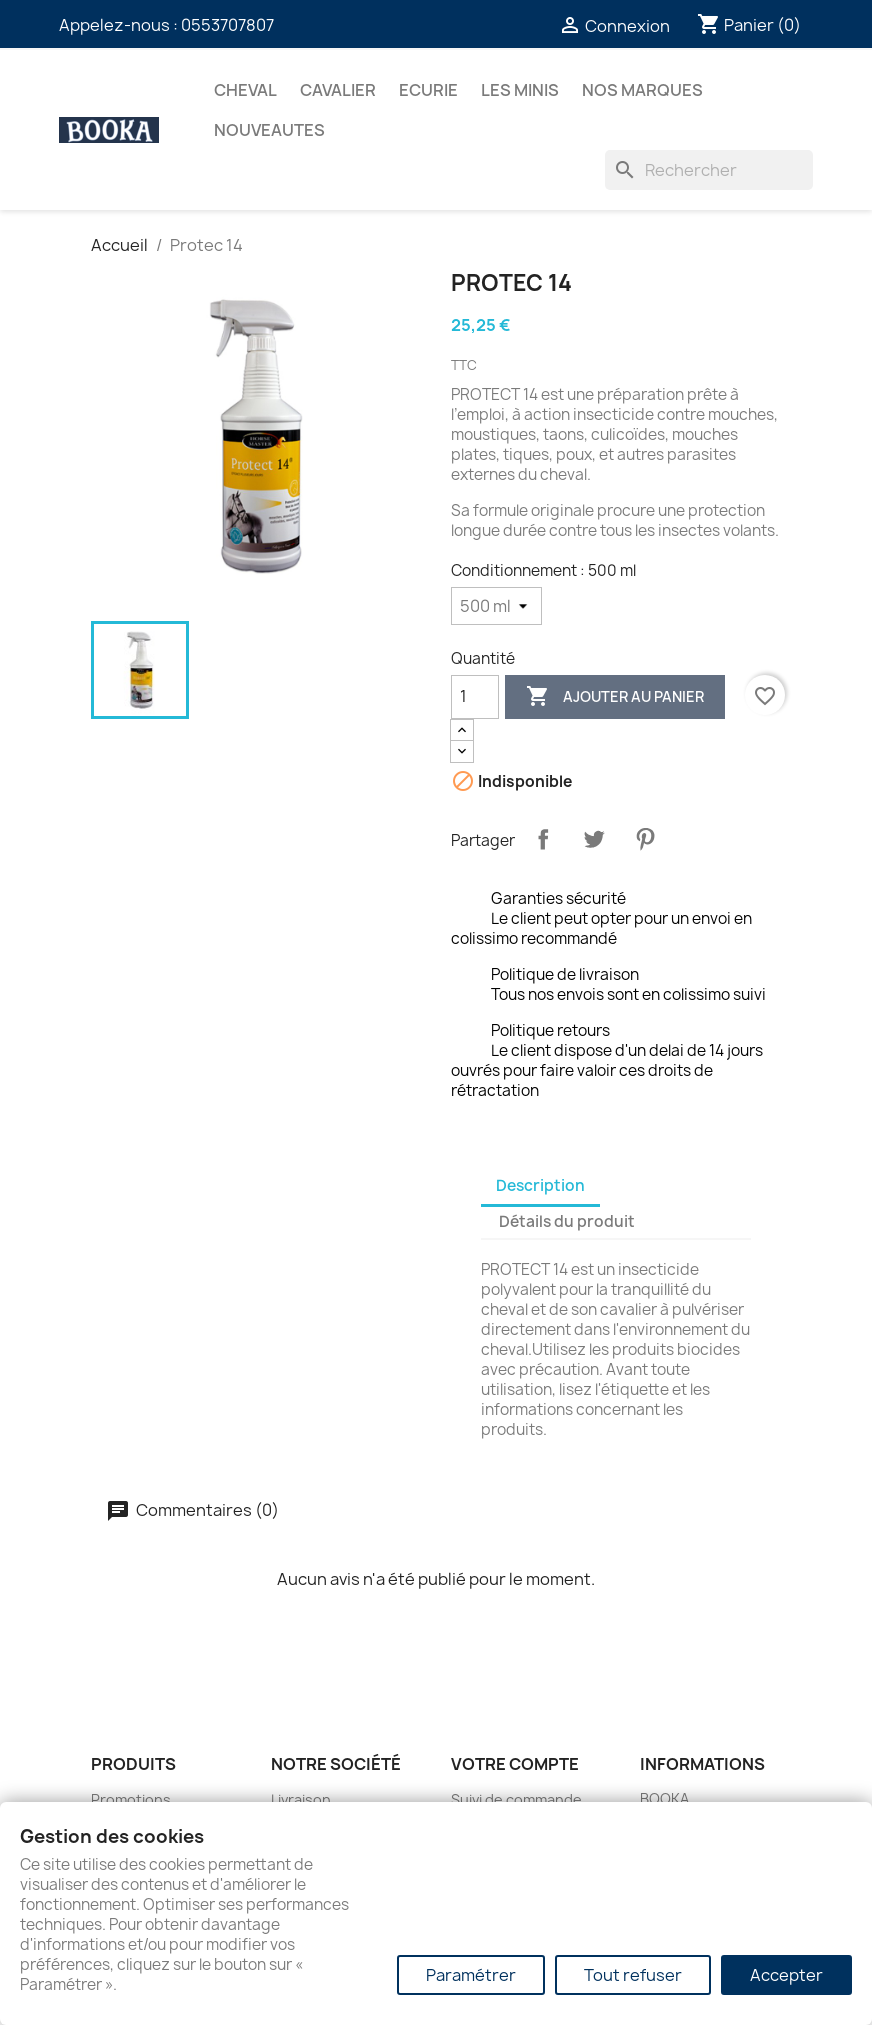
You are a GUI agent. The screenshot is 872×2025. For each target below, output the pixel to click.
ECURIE (428, 90)
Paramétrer (471, 1975)
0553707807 (227, 25)
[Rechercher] (709, 170)
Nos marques (642, 90)
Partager (543, 839)
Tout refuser (633, 1975)
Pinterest (645, 839)
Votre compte (515, 1764)
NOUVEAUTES (269, 130)
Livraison (301, 1799)
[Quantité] (475, 697)
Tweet (594, 839)
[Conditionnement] (496, 606)
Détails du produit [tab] (567, 1221)
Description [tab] (540, 1185)
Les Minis (520, 90)
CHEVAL (245, 90)
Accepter (786, 1975)
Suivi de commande (516, 1799)
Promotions (131, 1799)
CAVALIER (338, 90)
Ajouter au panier (615, 697)
